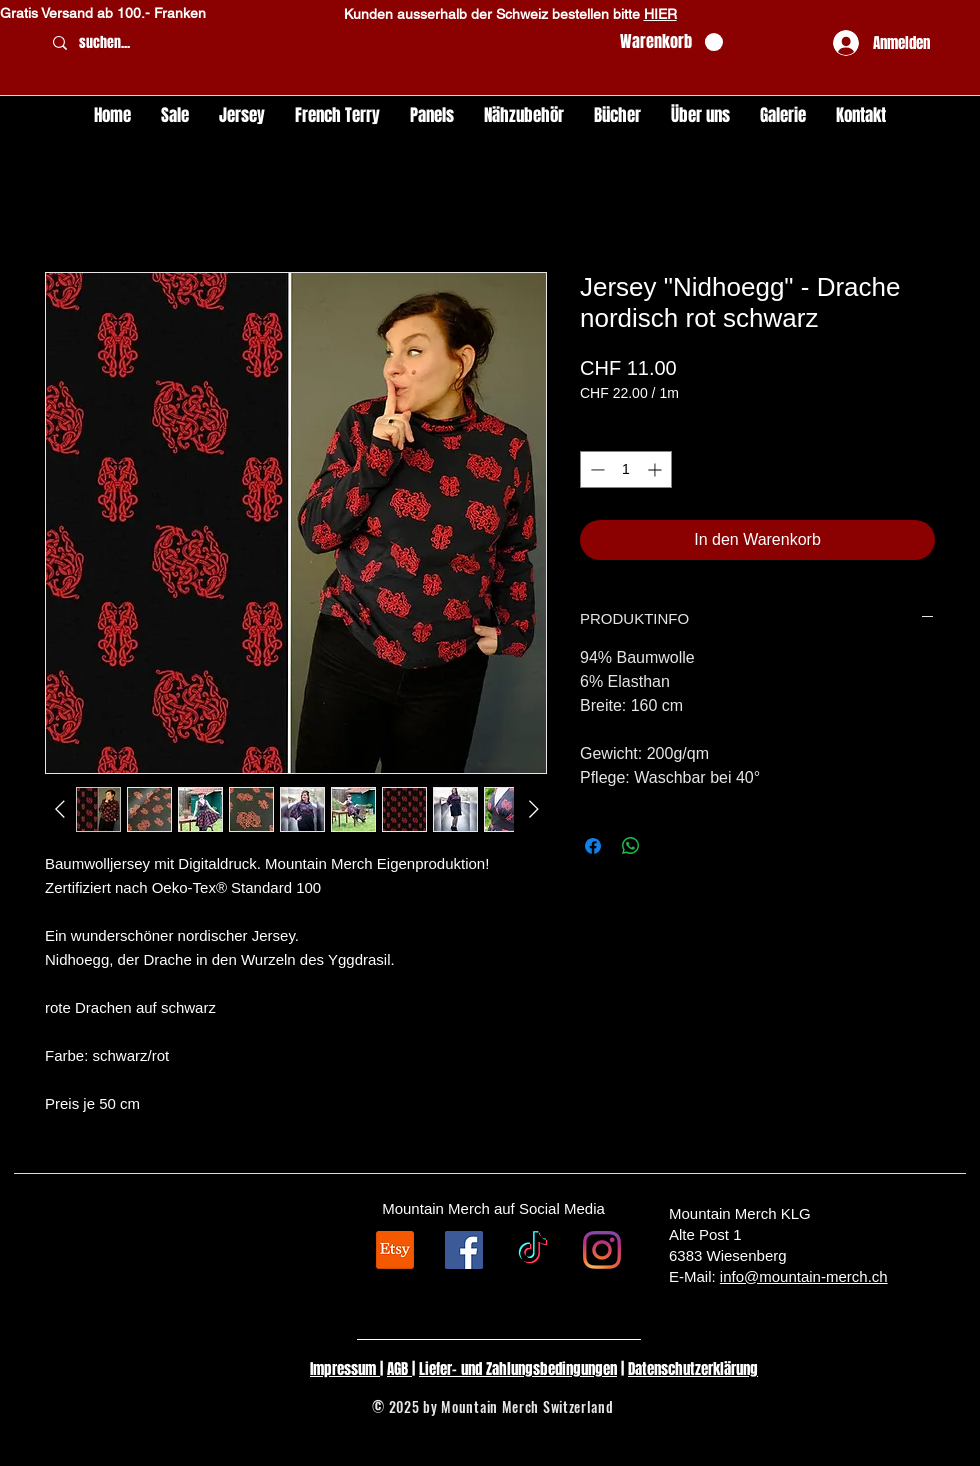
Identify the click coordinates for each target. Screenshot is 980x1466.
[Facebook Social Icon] (464, 1250)
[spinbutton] (626, 469)
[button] (671, 42)
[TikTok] (533, 1250)
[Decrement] (595, 469)
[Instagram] (602, 1250)
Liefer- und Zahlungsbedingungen (518, 1369)
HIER (660, 14)
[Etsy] (395, 1250)
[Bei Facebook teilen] (593, 846)
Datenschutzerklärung (693, 1369)
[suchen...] (323, 43)
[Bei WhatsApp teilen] (631, 846)
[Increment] (656, 469)
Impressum (345, 1369)
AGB (399, 1369)
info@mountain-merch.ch (804, 1276)
